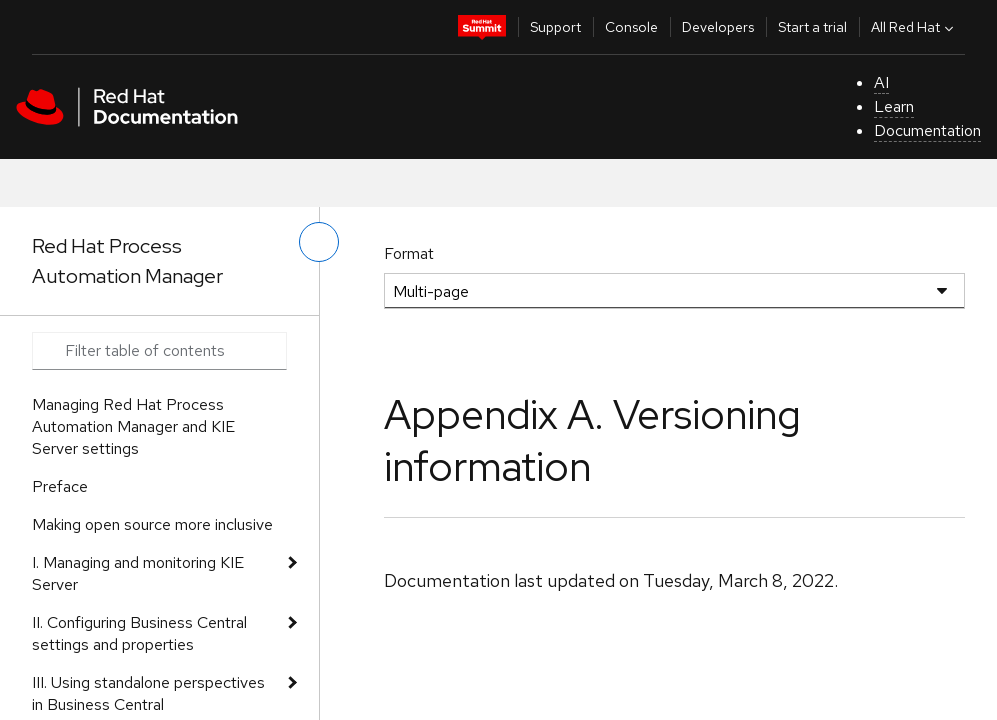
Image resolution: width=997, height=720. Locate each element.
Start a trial (812, 27)
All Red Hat (914, 27)
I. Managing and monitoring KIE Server (138, 573)
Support (555, 27)
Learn (894, 106)
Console (631, 27)
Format (409, 253)
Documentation (927, 130)
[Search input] (159, 351)
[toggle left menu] (319, 242)
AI (881, 82)
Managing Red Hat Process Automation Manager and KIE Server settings (133, 426)
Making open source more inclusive (152, 524)
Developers (718, 27)
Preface (60, 486)
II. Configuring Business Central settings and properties (139, 633)
